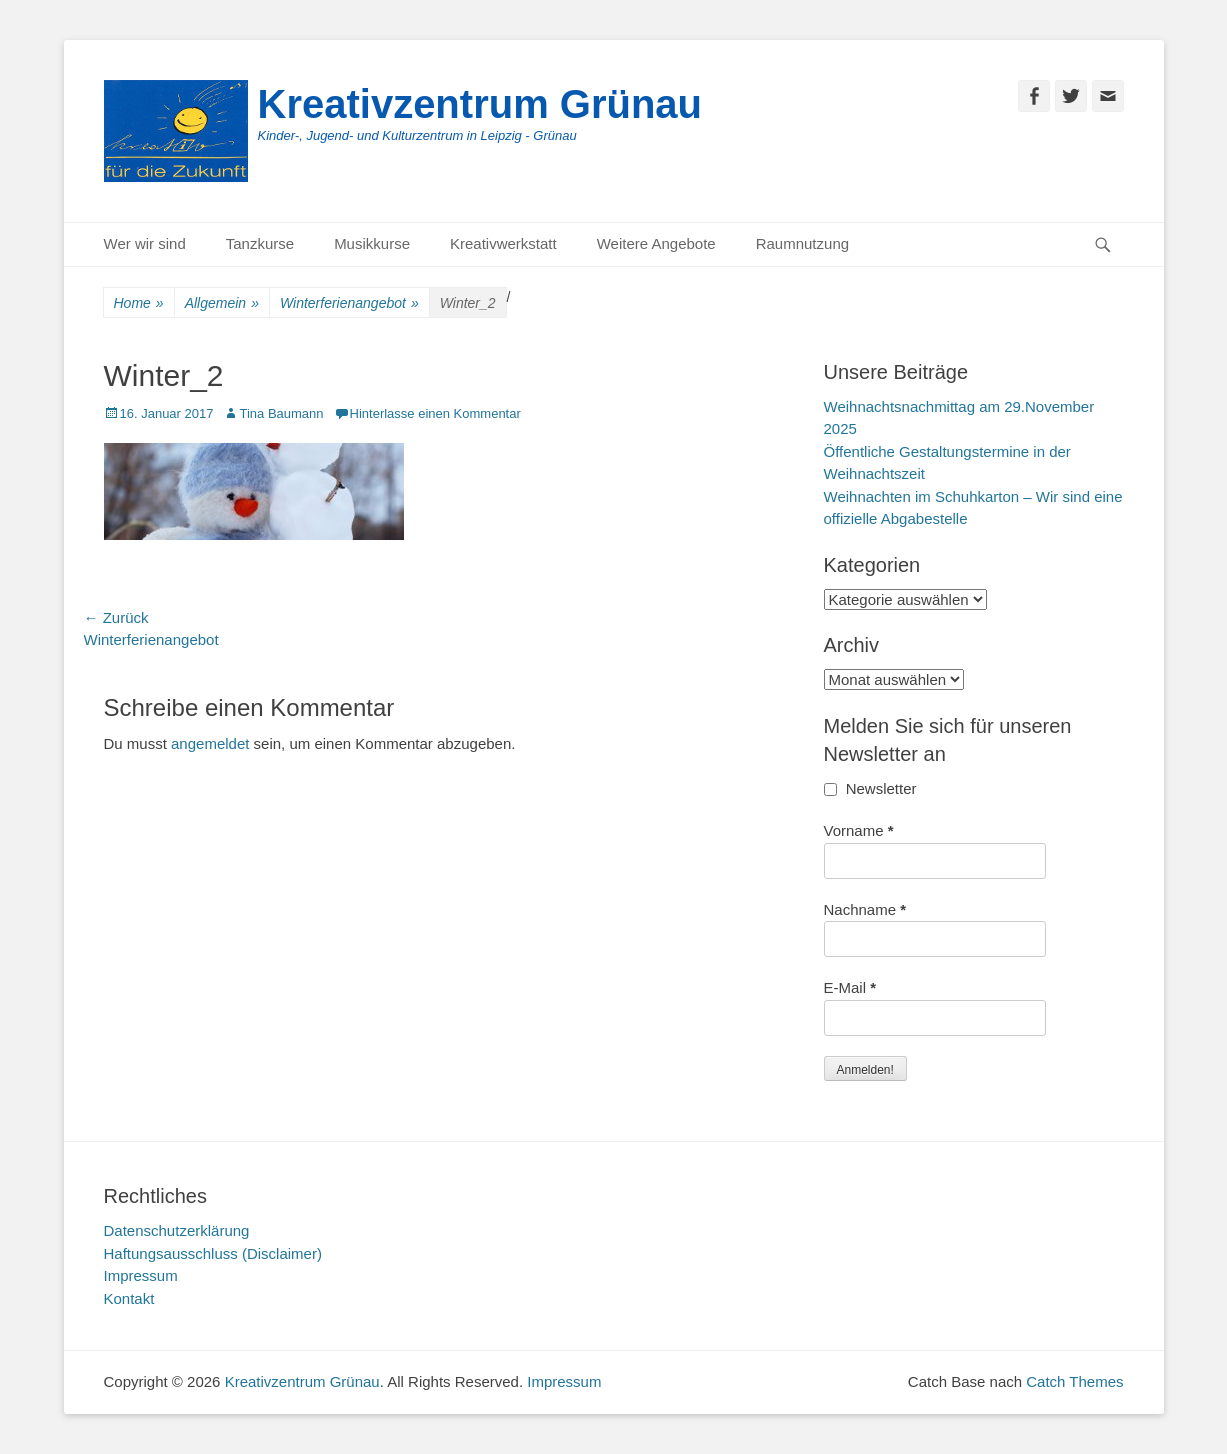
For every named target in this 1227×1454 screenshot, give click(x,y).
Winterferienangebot (349, 303)
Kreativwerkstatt (503, 243)
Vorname (859, 830)
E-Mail (850, 987)
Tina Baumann (281, 413)
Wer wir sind (145, 243)
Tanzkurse (260, 243)
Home (139, 303)
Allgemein (222, 303)
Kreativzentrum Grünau (480, 104)
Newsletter (870, 788)
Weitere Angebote (656, 243)
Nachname (865, 909)
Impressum (141, 1275)
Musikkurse (372, 243)
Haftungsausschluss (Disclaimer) (213, 1253)
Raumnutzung (802, 243)
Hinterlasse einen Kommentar (435, 413)
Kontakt (129, 1298)
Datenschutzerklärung (177, 1230)
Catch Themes (1074, 1381)
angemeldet (210, 743)
